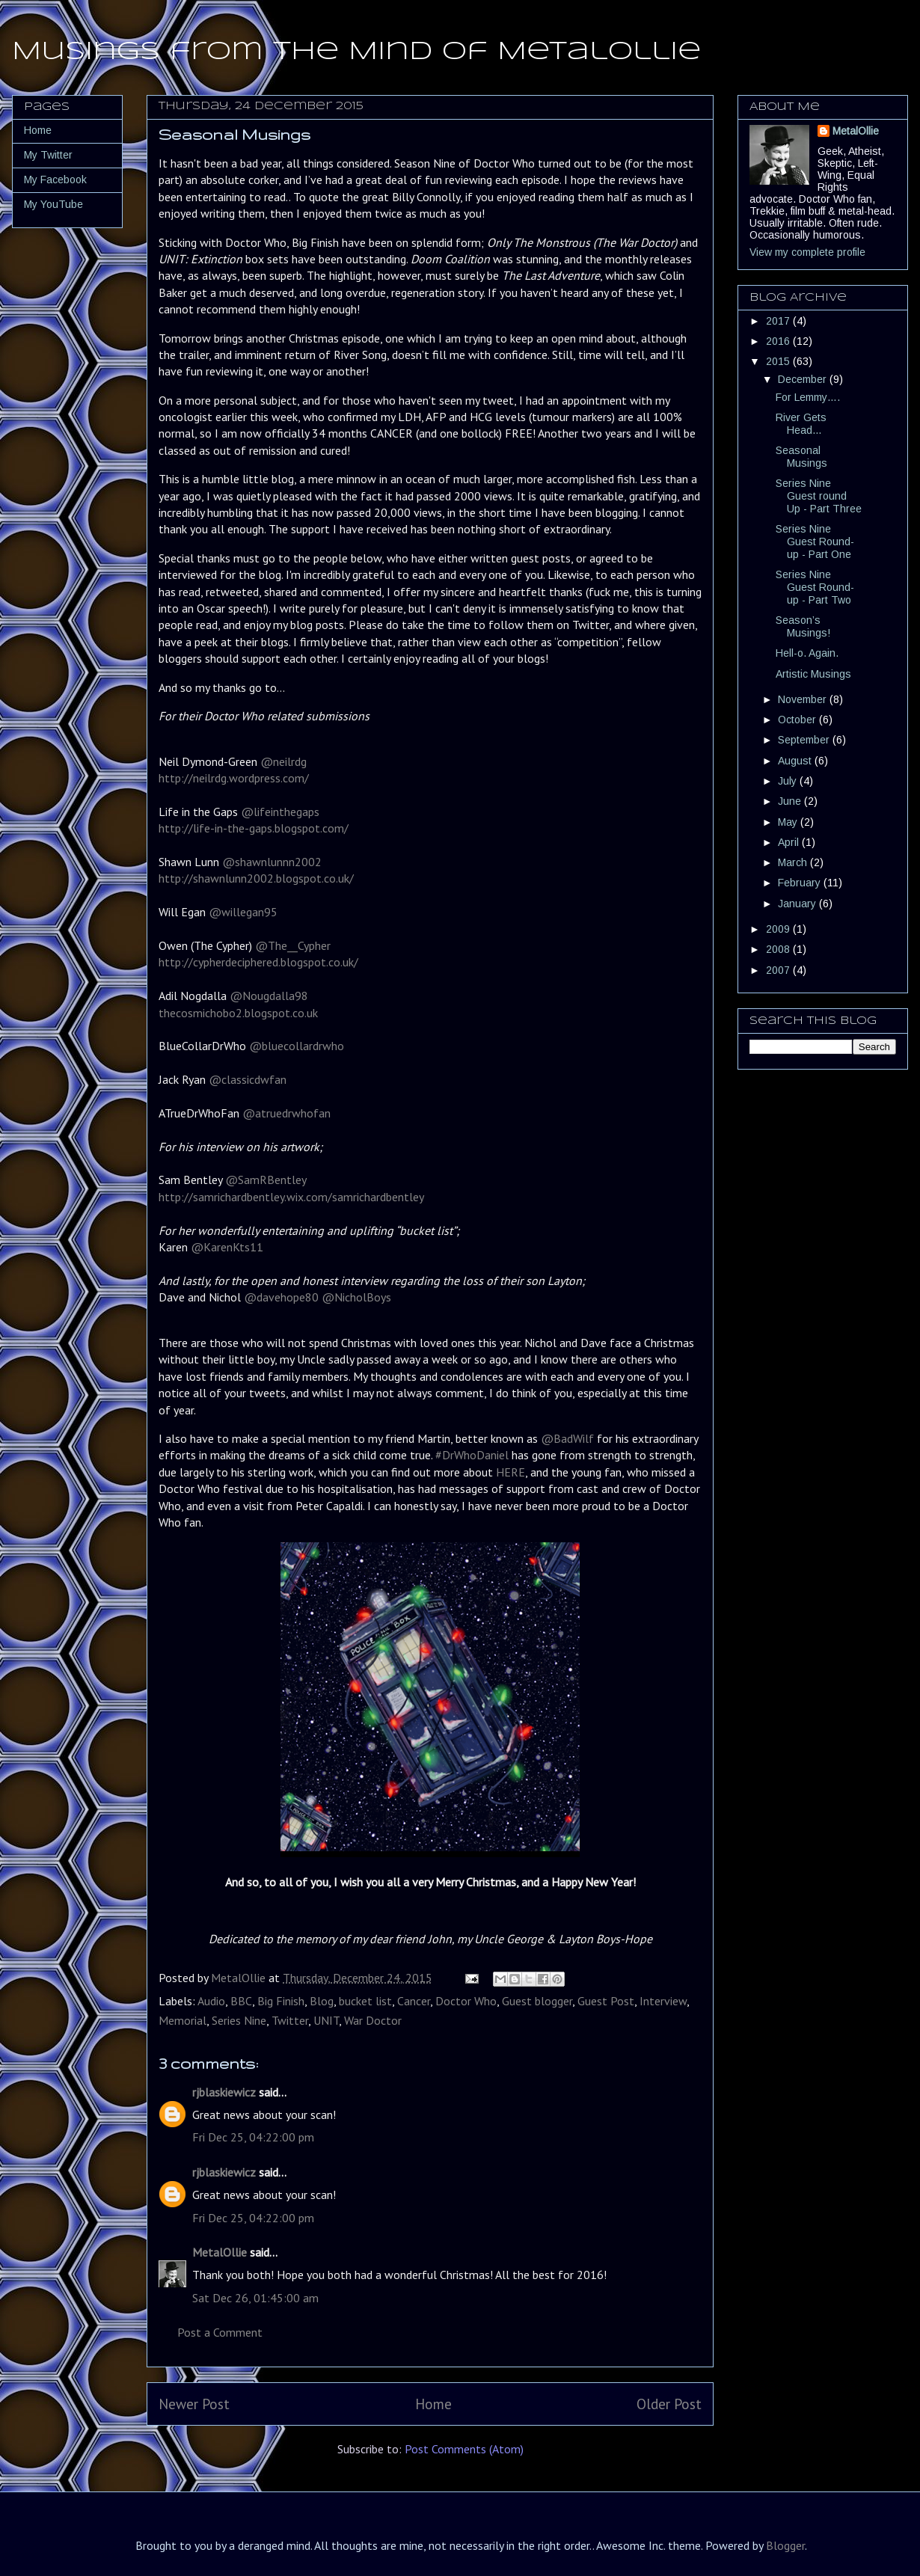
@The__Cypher (291, 945)
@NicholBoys (356, 1296)
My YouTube (53, 204)
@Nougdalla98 (267, 995)
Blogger (785, 2545)
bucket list (365, 2000)
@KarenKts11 (225, 1246)
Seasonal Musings (801, 456)
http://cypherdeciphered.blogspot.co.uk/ (258, 961)
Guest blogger (537, 2000)
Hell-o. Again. (807, 653)
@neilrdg (283, 761)
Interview (663, 2000)
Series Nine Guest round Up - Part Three (819, 496)
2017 (779, 321)
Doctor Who (466, 2000)
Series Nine (239, 2020)
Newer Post (194, 2403)
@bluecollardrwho (295, 1045)
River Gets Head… (801, 423)
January (798, 904)
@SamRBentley (264, 1179)
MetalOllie (219, 2252)
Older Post (669, 2403)
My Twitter (48, 155)
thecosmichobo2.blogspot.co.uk (238, 1012)
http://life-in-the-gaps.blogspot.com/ (254, 828)
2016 (779, 341)
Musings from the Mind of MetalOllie (356, 52)
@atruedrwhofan (285, 1112)
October (798, 720)
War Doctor (373, 2020)
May (789, 822)
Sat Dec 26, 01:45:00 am (255, 2297)
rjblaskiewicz (224, 2092)
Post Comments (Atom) (464, 2448)
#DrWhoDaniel (472, 1454)
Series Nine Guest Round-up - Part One (815, 541)
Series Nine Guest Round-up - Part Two (815, 587)
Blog (322, 2000)
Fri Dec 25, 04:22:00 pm (253, 2136)
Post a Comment (220, 2332)
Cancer (413, 2000)
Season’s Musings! (803, 626)
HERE (510, 1472)
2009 (779, 929)
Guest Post (605, 2000)
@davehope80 (280, 1296)
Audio (211, 2000)
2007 (779, 970)
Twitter (290, 2020)
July (789, 781)
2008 (779, 949)
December (803, 379)
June (791, 801)
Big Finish (280, 2000)
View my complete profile (807, 252)
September (805, 740)
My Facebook (55, 179)
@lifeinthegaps (280, 811)
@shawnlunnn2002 (272, 861)
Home (433, 2403)
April (790, 842)
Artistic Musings (813, 674)
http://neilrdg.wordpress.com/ (234, 777)
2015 (779, 361)
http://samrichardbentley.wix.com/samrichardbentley (291, 1196)
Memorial (182, 2020)
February (801, 883)
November (803, 699)
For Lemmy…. (808, 397)
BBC (241, 2000)
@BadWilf (567, 1438)
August (796, 761)
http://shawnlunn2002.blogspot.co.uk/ (256, 878)
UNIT (326, 2020)
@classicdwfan (246, 1079)
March (794, 862)
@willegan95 (241, 911)
